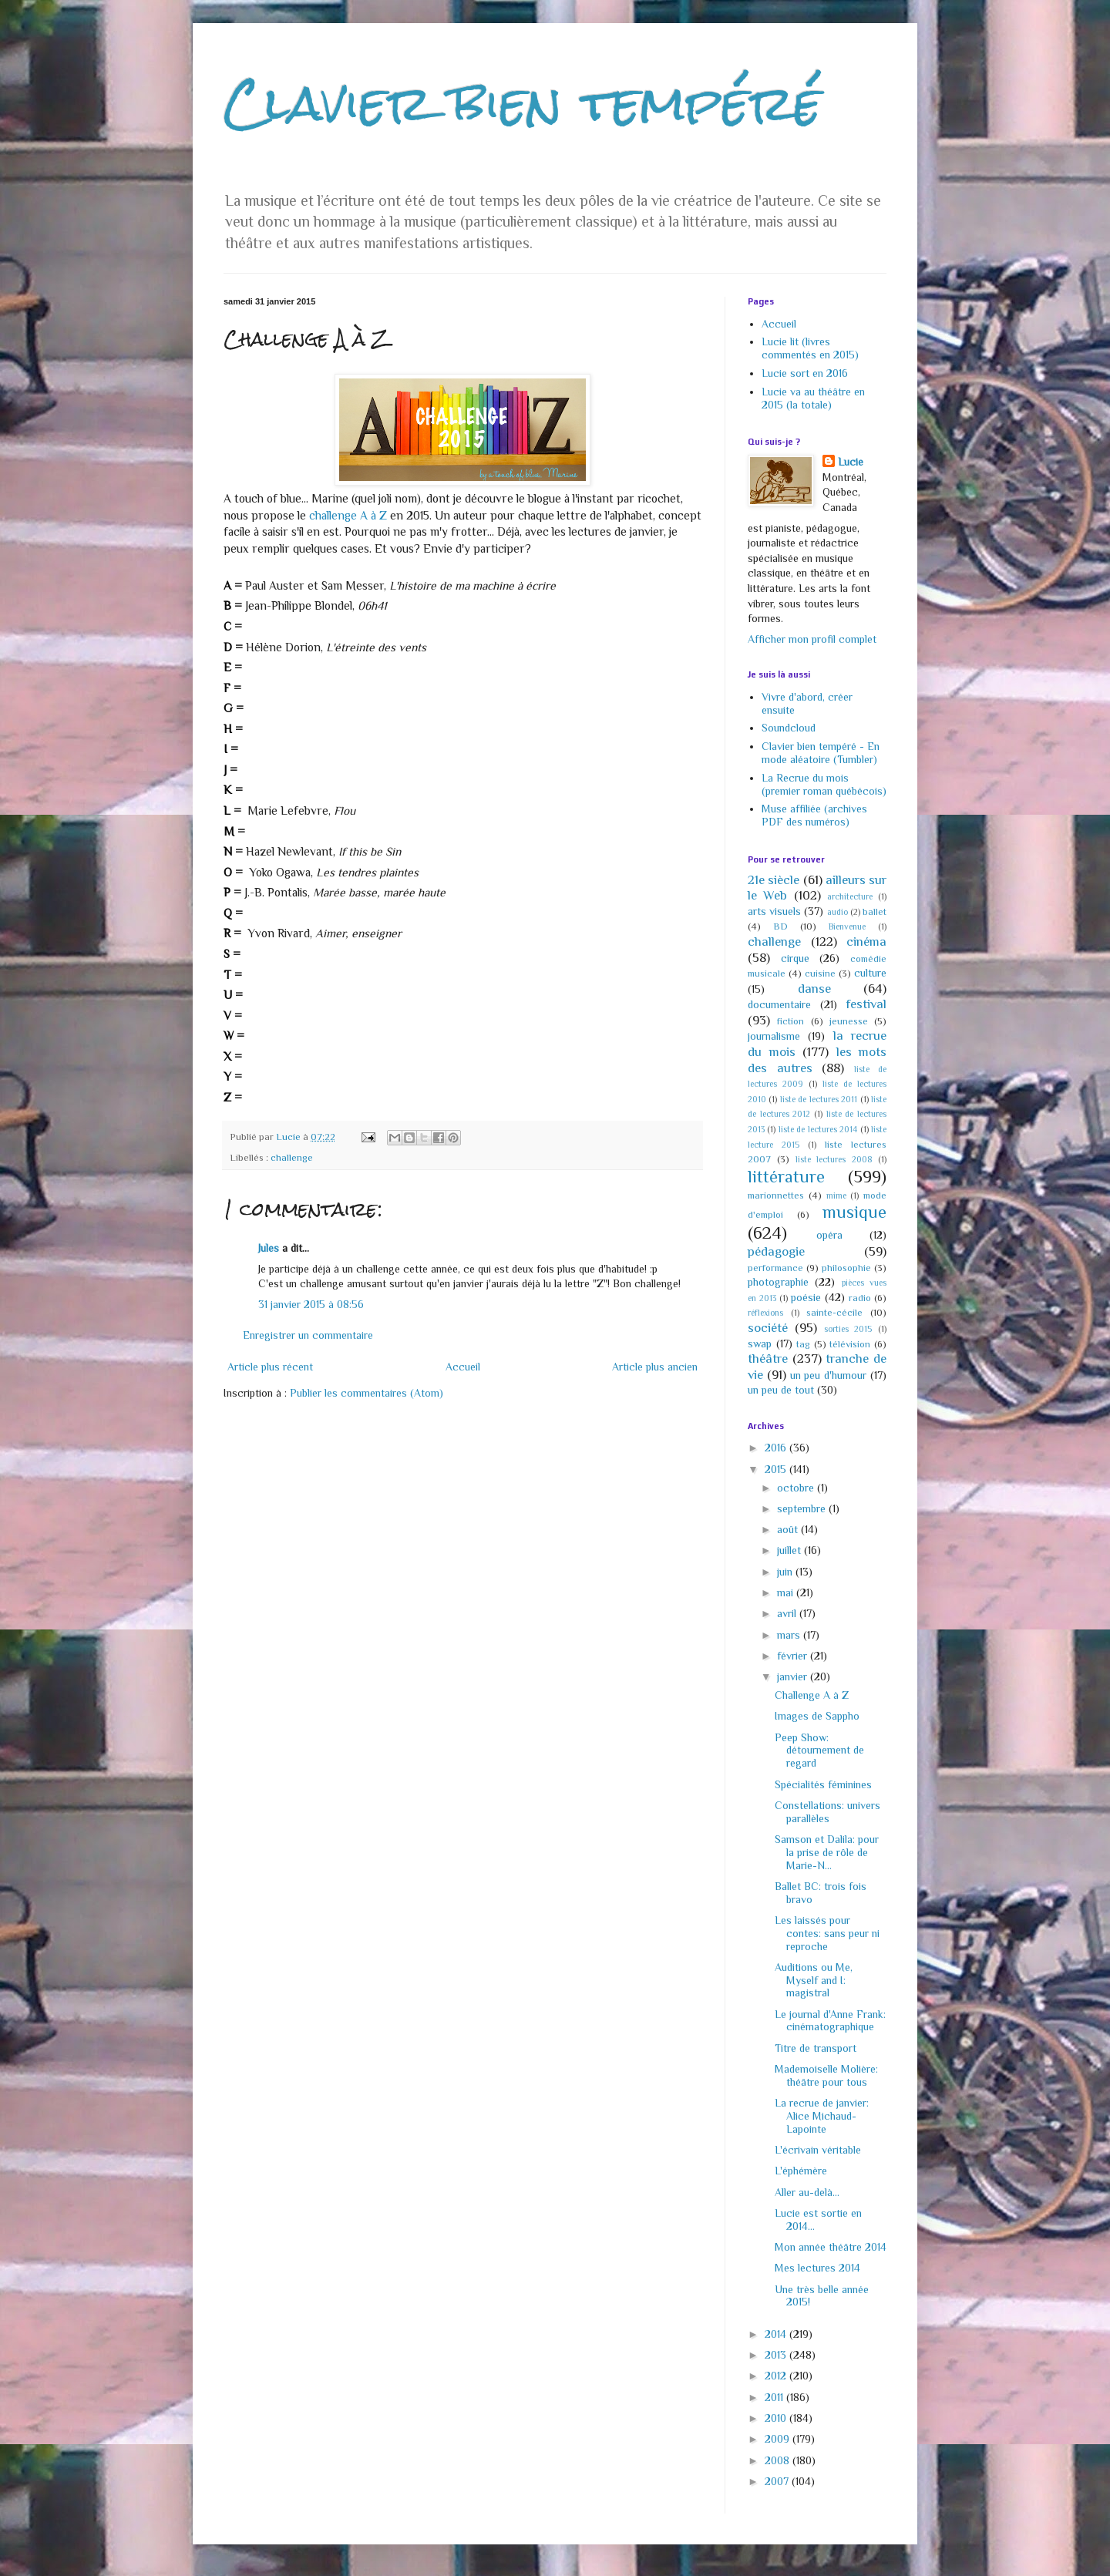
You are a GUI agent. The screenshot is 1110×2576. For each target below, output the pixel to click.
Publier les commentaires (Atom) (366, 1393)
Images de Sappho (817, 1716)
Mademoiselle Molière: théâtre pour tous (826, 2075)
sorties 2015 (848, 1328)
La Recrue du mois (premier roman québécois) (824, 784)
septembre (803, 1508)
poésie (806, 1297)
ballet (874, 911)
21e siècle (773, 880)
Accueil (463, 1366)
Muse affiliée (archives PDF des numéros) (814, 815)
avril (788, 1613)
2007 (778, 2481)
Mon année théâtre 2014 (830, 2247)
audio (837, 911)
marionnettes (776, 1195)
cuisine (820, 973)
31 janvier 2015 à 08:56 (311, 1304)
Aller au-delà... (807, 2192)
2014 (777, 2334)
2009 (778, 2439)
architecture (850, 896)
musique (854, 1212)
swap (760, 1343)
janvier (793, 1676)
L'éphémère (801, 2170)
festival (866, 1004)
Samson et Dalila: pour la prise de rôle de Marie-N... (827, 1852)
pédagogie (776, 1251)
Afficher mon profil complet (812, 639)
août (789, 1529)
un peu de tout (781, 1390)
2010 (777, 2418)
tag (803, 1344)
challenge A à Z (348, 515)
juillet (790, 1550)
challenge (292, 1157)
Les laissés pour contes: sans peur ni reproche (827, 1933)
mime (836, 1195)
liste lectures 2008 (834, 1159)
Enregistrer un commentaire (308, 1335)
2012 (777, 2375)
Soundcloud (789, 727)
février (793, 1656)
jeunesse (848, 1021)
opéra (829, 1235)
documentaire (779, 1004)
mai (786, 1592)
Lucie (850, 462)
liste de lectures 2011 (818, 1099)
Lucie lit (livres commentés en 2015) (810, 348)
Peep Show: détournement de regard (819, 1750)
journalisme (774, 1036)
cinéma (866, 941)
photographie (778, 1282)
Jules (268, 1248)
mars (790, 1635)
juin (786, 1571)
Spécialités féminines (823, 1784)
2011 (775, 2397)
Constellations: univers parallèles (827, 1811)
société (768, 1327)
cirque (795, 958)
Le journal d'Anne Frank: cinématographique (830, 2020)
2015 (777, 1469)
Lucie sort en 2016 (805, 373)
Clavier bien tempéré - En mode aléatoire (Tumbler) (821, 752)
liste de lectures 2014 (818, 1129)
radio (860, 1298)
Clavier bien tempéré (523, 103)
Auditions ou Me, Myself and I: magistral (814, 1980)
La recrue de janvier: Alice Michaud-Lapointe (822, 2116)
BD (780, 926)
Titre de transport (815, 2048)
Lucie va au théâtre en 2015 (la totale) (813, 398)
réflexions (765, 1312)
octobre (797, 1487)
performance (775, 1268)
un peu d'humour (828, 1375)
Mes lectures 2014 (817, 2268)
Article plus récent (270, 1366)
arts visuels (774, 911)
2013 (777, 2355)
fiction (790, 1021)
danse (814, 988)
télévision (849, 1344)
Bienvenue (847, 926)
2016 (777, 1447)
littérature (786, 1176)
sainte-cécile (834, 1312)
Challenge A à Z (812, 1695)
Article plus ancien (655, 1366)
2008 (778, 2460)
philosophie (846, 1268)
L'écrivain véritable (818, 2150)
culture (870, 973)
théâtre (768, 1358)
